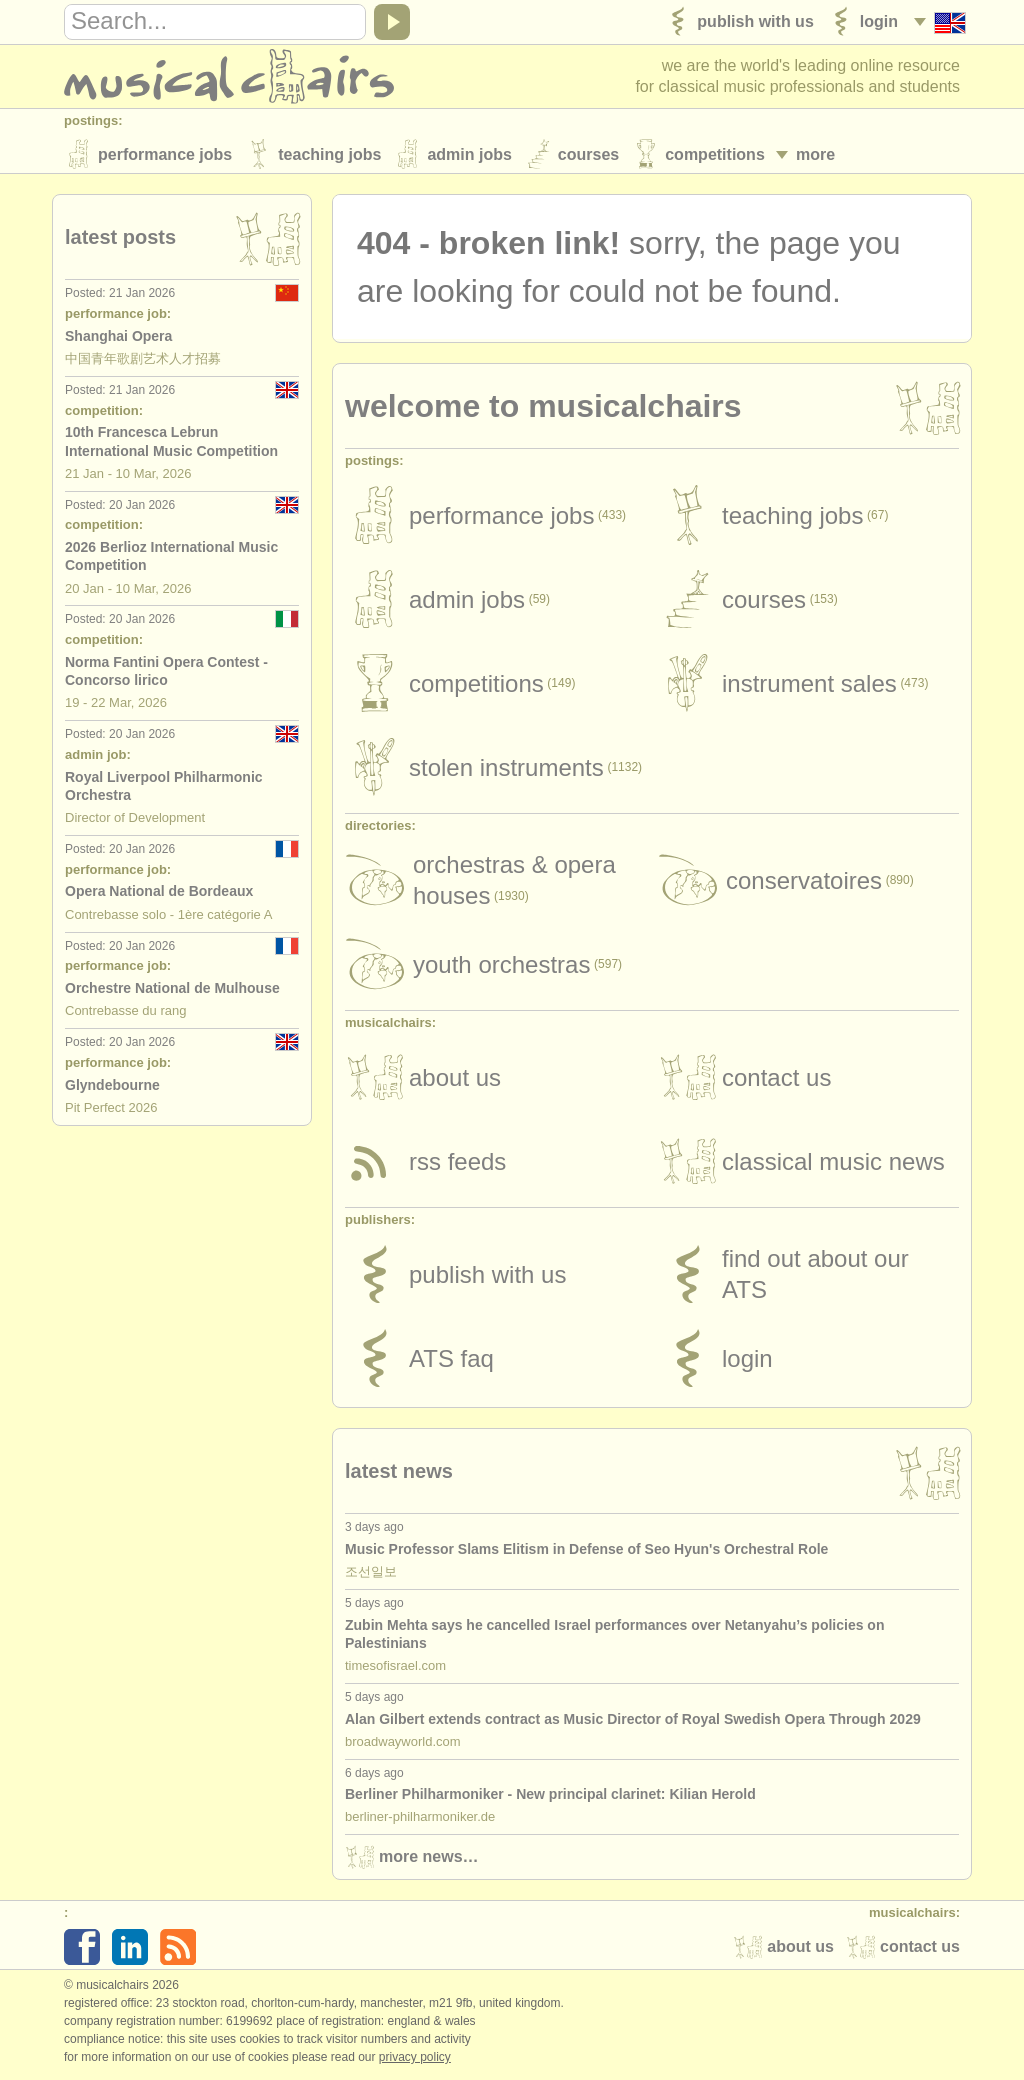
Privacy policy (415, 2059)
